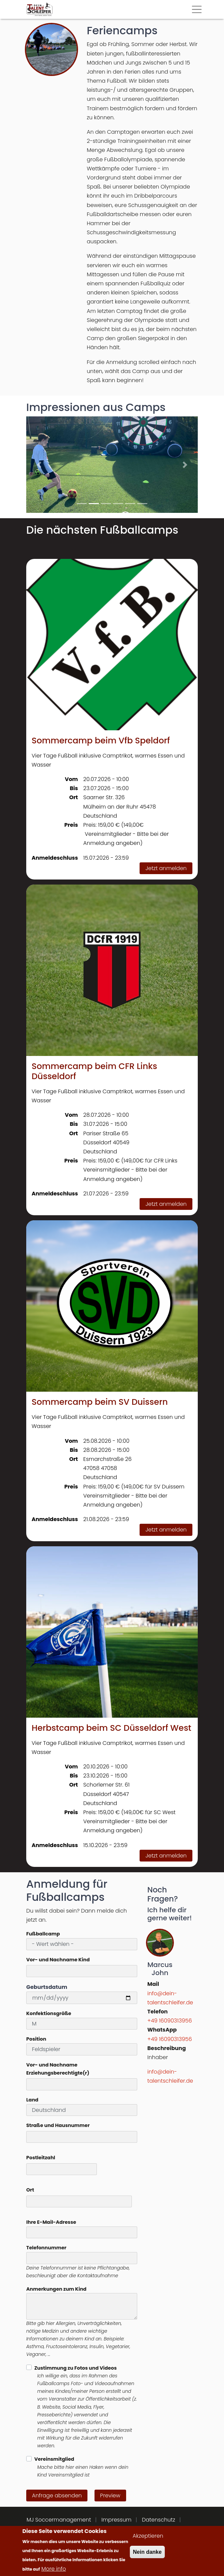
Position (36, 2039)
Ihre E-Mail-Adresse (51, 2222)
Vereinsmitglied (54, 2459)
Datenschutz (158, 2520)
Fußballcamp (43, 1933)
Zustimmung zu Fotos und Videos (75, 2368)
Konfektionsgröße (48, 2013)
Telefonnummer (46, 2247)
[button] (39, 464)
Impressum (117, 2520)
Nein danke (147, 2552)
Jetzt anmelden (166, 868)
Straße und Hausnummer (58, 2125)
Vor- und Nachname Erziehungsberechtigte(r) (57, 2068)
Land (32, 2099)
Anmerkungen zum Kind (56, 2289)
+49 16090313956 (169, 2021)
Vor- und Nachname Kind (58, 1959)
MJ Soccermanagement (59, 2520)
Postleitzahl (40, 2157)
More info (53, 2569)
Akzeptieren (148, 2536)
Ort (30, 2189)
